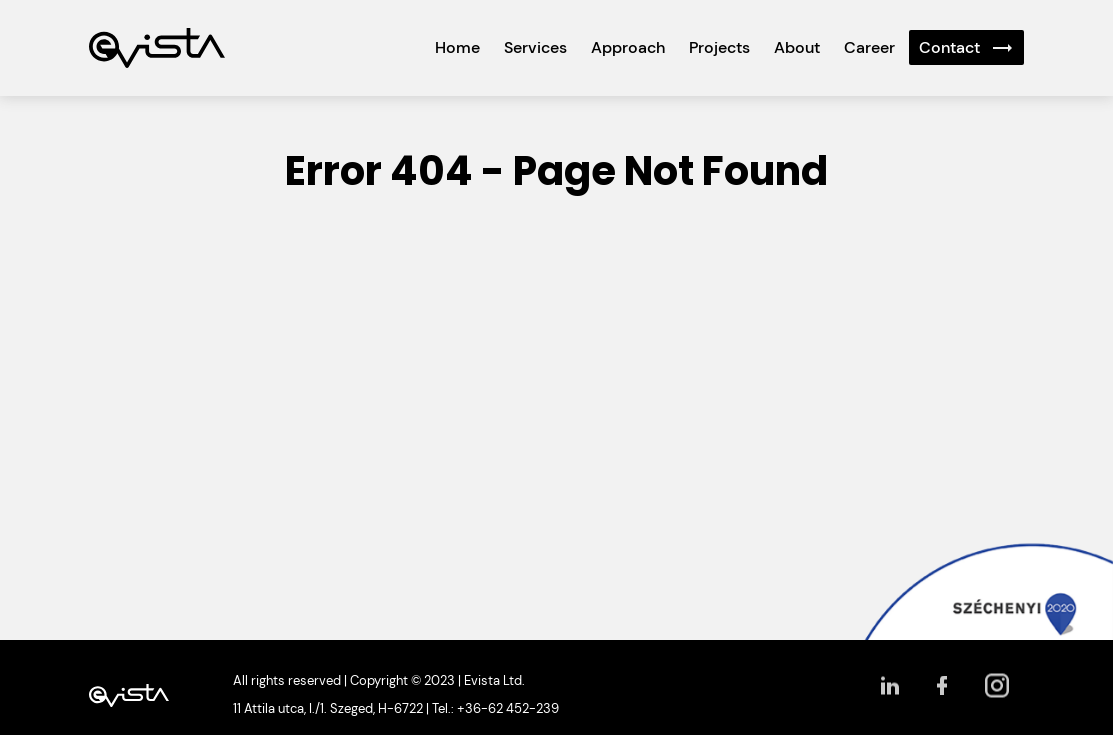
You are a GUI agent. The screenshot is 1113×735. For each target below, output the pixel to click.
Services (535, 47)
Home (457, 47)
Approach (628, 47)
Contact (949, 47)
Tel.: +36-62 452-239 (495, 708)
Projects (719, 47)
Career (869, 47)
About (797, 47)
